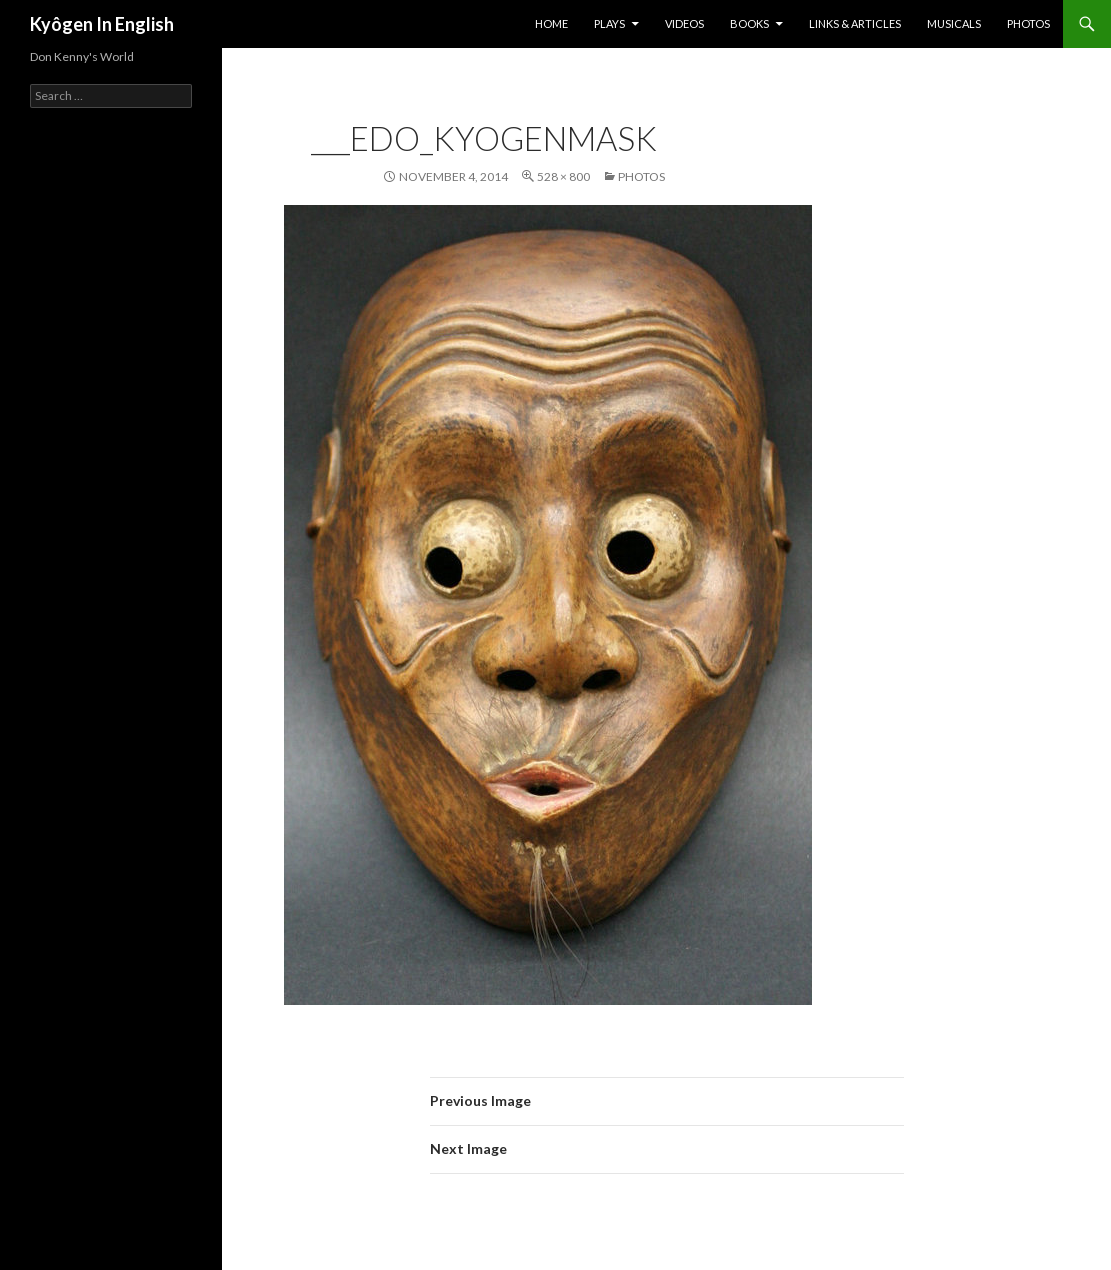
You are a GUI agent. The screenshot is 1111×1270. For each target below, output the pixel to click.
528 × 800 (563, 176)
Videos (684, 23)
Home (551, 23)
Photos (1028, 23)
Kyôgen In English (102, 24)
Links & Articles (855, 23)
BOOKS (749, 23)
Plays (609, 23)
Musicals (954, 23)
